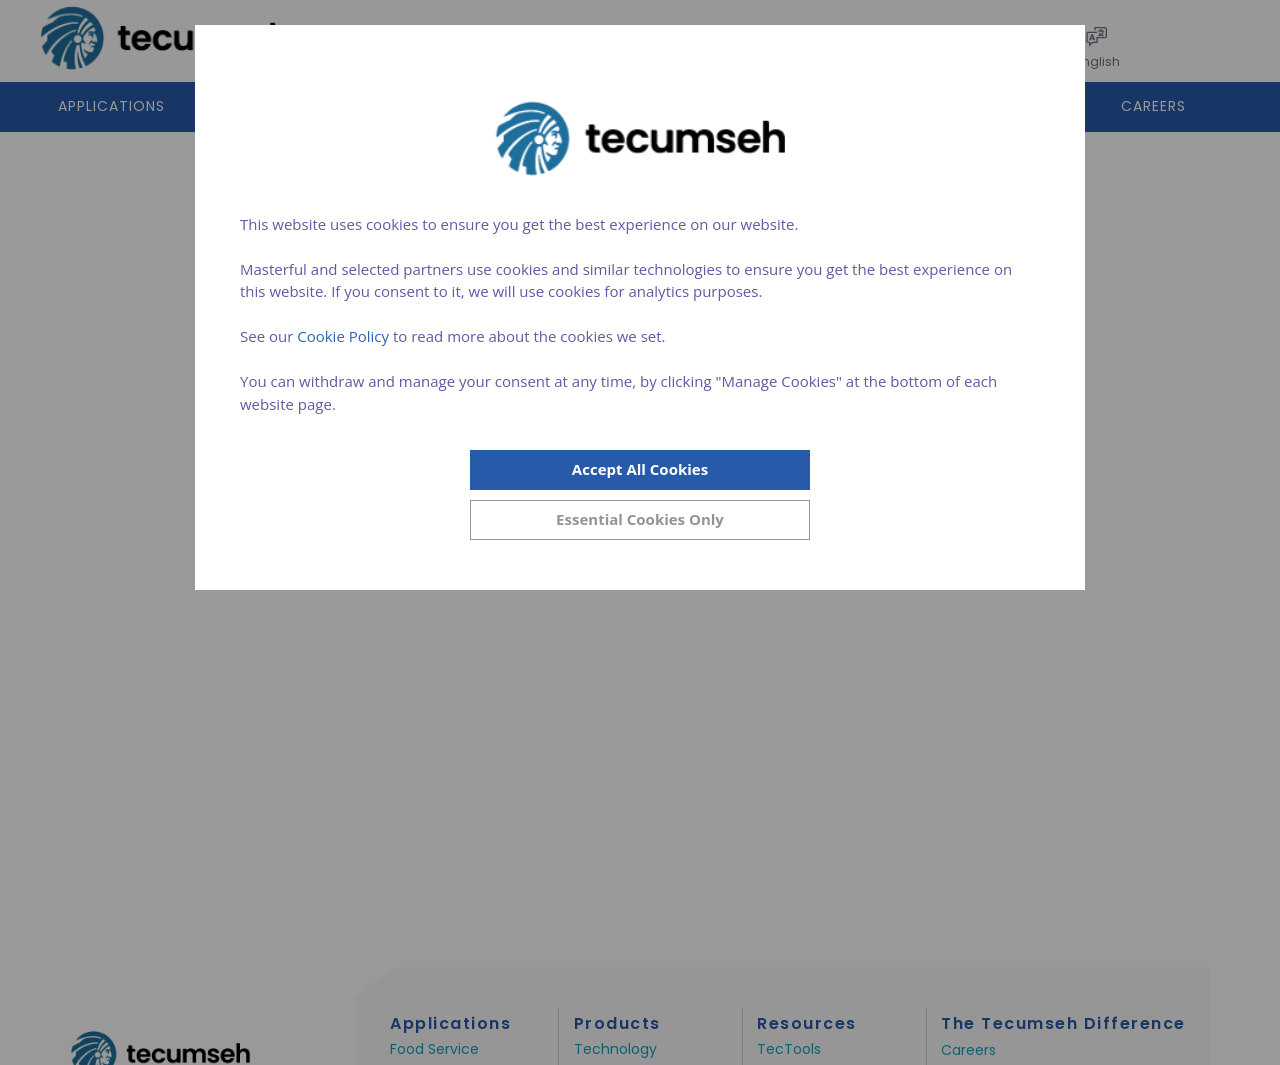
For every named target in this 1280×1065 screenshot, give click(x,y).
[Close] (640, 520)
